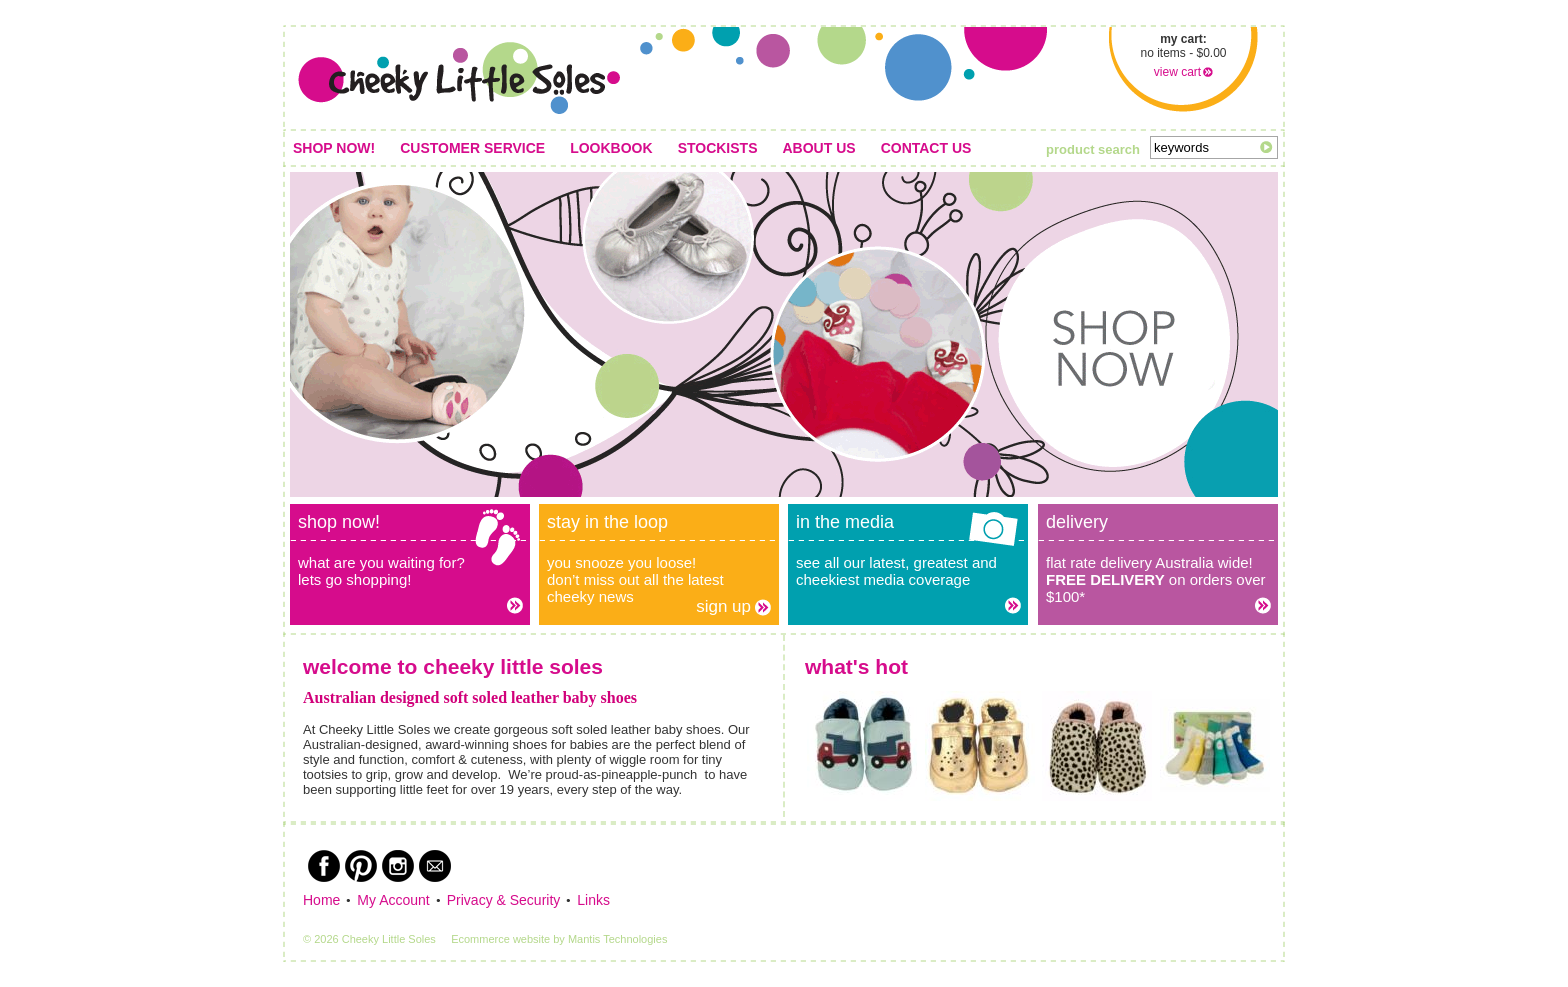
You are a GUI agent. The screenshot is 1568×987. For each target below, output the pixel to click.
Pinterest (361, 866)
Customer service (472, 148)
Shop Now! (334, 148)
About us (819, 148)
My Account (393, 900)
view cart (1177, 72)
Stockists (718, 148)
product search (1093, 149)
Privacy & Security (504, 900)
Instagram (398, 866)
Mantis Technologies (617, 939)
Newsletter (435, 866)
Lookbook (611, 148)
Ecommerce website (500, 939)
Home (321, 900)
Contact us (926, 148)
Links (593, 900)
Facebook (324, 866)
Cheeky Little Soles (459, 78)
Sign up (723, 606)
